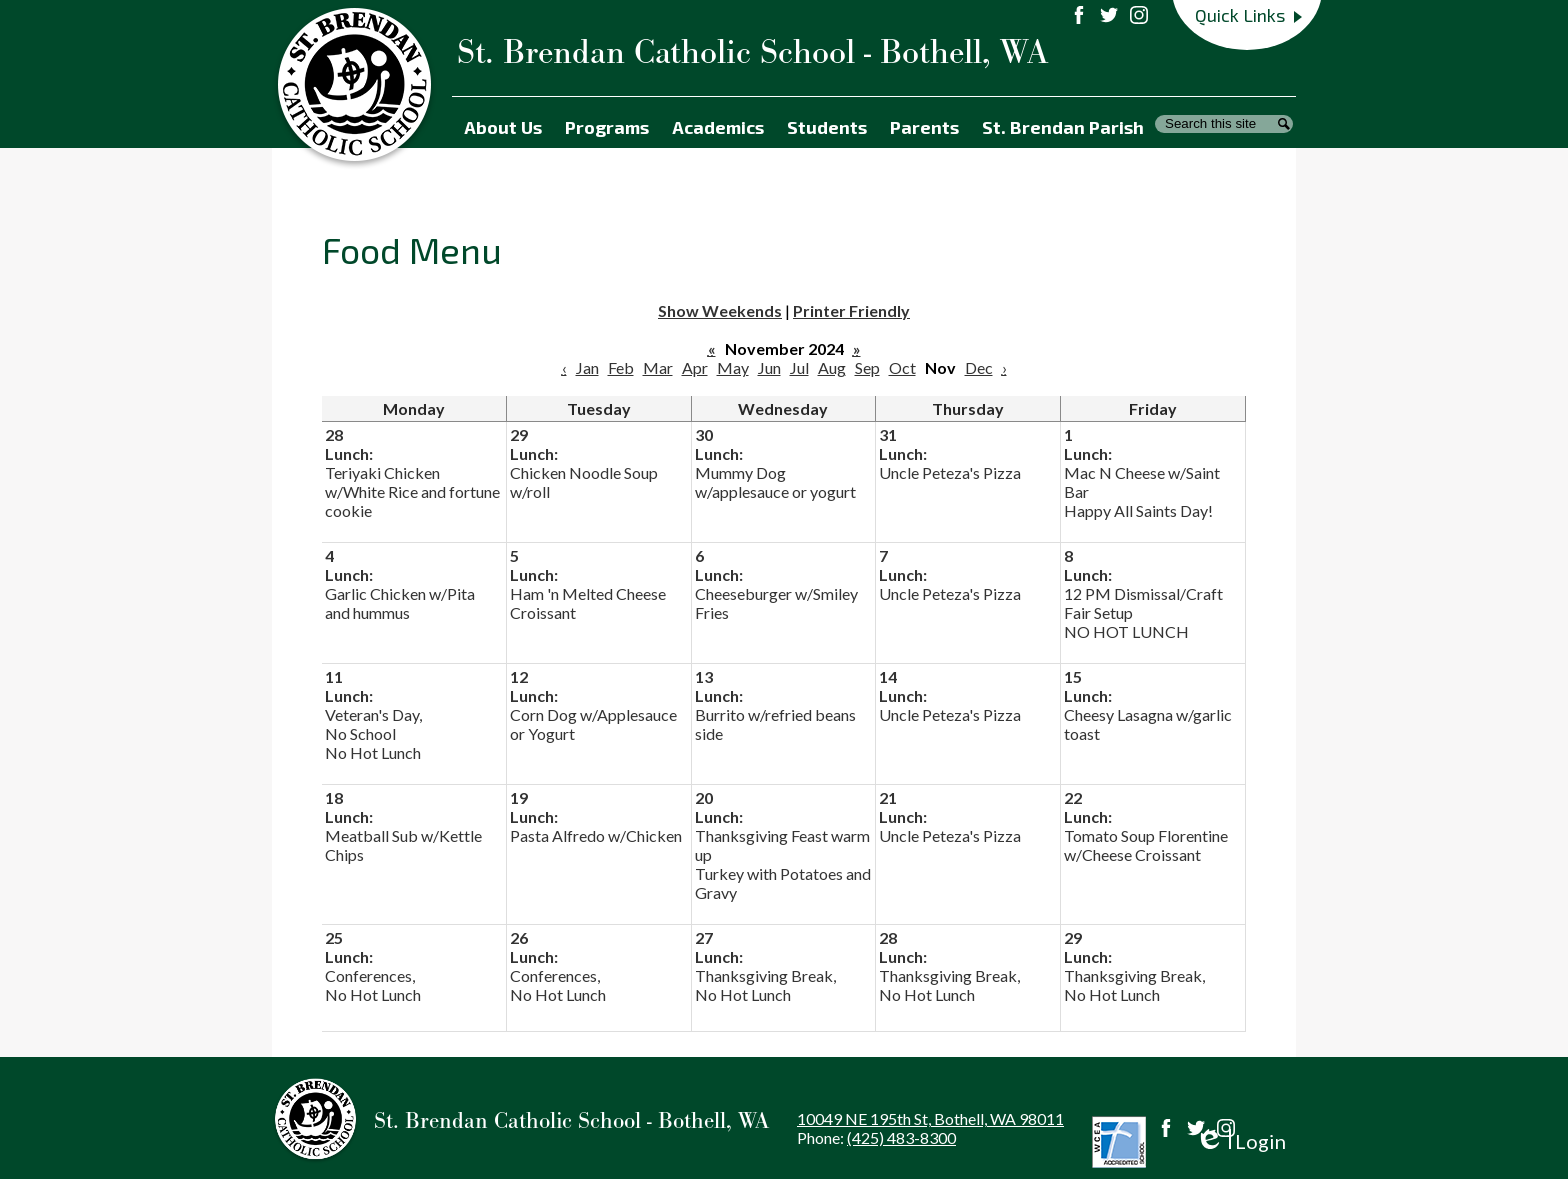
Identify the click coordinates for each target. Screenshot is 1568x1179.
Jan (587, 367)
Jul (799, 367)
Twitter (1196, 1128)
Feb (621, 367)
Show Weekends (720, 310)
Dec (979, 367)
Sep (867, 367)
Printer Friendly (851, 310)
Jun (769, 367)
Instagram (1226, 1128)
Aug (832, 367)
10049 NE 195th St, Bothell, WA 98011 (930, 1118)
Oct (902, 367)
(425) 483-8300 (901, 1137)
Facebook (1166, 1128)
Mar (658, 367)
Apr (695, 367)
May (733, 367)
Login (1240, 1141)
